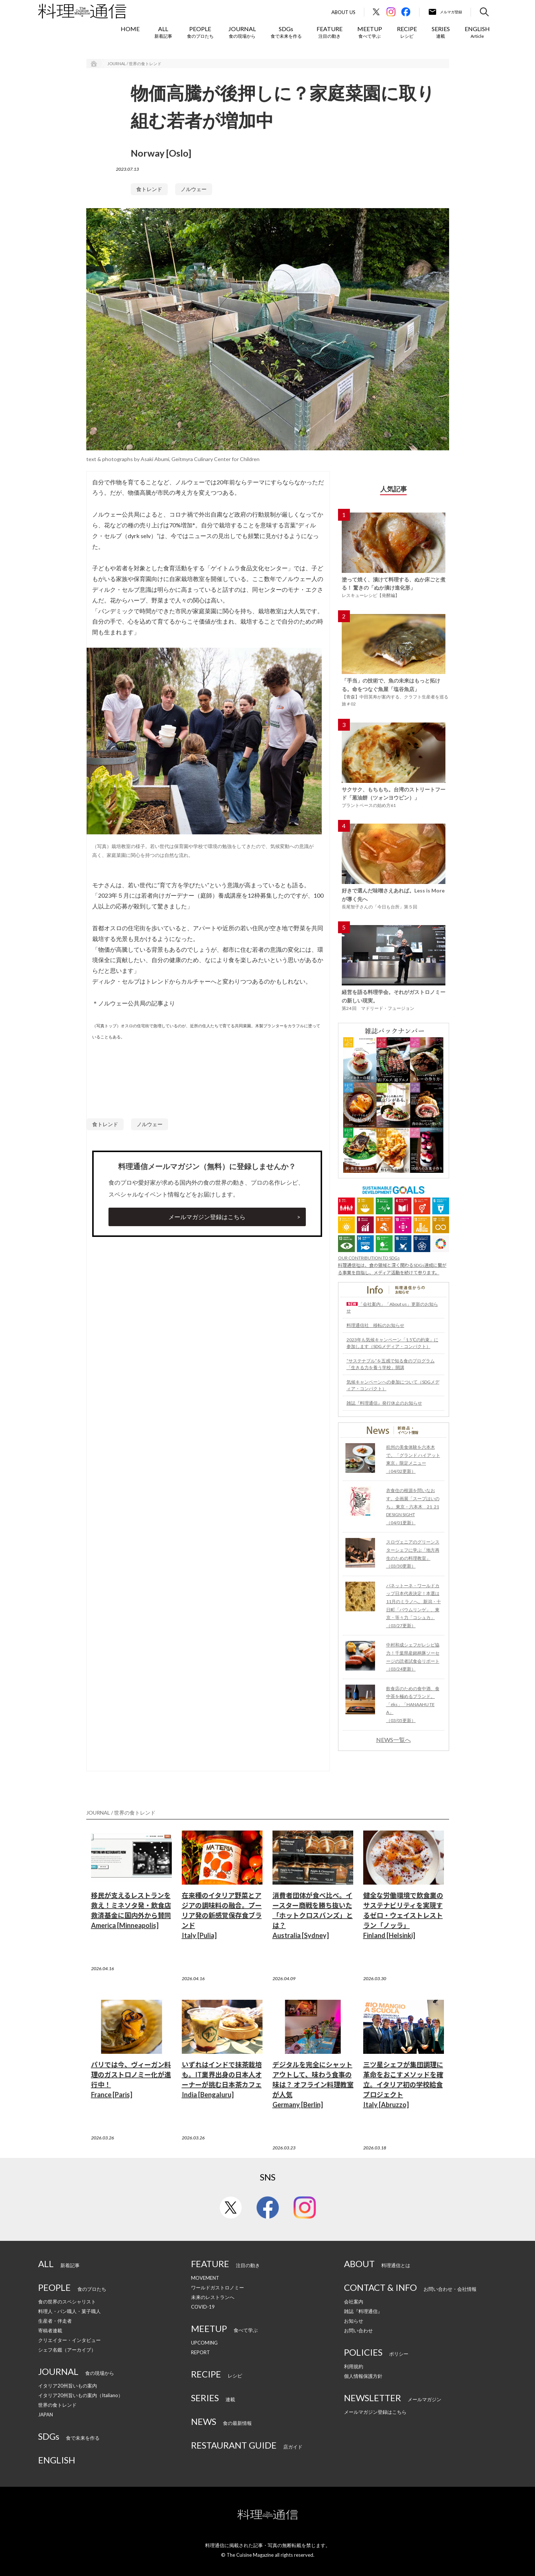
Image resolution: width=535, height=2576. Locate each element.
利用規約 (353, 2366)
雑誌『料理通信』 (363, 2311)
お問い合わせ (358, 2330)
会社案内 (353, 2302)
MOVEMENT (205, 2278)
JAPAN (45, 2414)
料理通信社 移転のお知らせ (375, 1325)
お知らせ (353, 2321)
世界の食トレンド (57, 2405)
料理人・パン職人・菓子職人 (69, 2311)
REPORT (200, 2352)
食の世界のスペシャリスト (67, 2302)
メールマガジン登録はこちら (206, 1216)
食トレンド (149, 189)
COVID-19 (203, 2307)
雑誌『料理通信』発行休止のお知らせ (384, 1403)
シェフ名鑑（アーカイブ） (67, 2350)
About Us (343, 12)
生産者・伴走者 (55, 2321)
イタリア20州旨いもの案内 (67, 2386)
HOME (130, 28)
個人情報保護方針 (363, 2376)
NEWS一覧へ (393, 1740)
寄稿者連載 (50, 2330)
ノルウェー (194, 189)
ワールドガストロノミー (217, 2287)
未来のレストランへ (212, 2297)
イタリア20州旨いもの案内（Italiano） (80, 2395)
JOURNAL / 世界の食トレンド (134, 63)
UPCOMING (204, 2343)
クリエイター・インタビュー (69, 2340)
